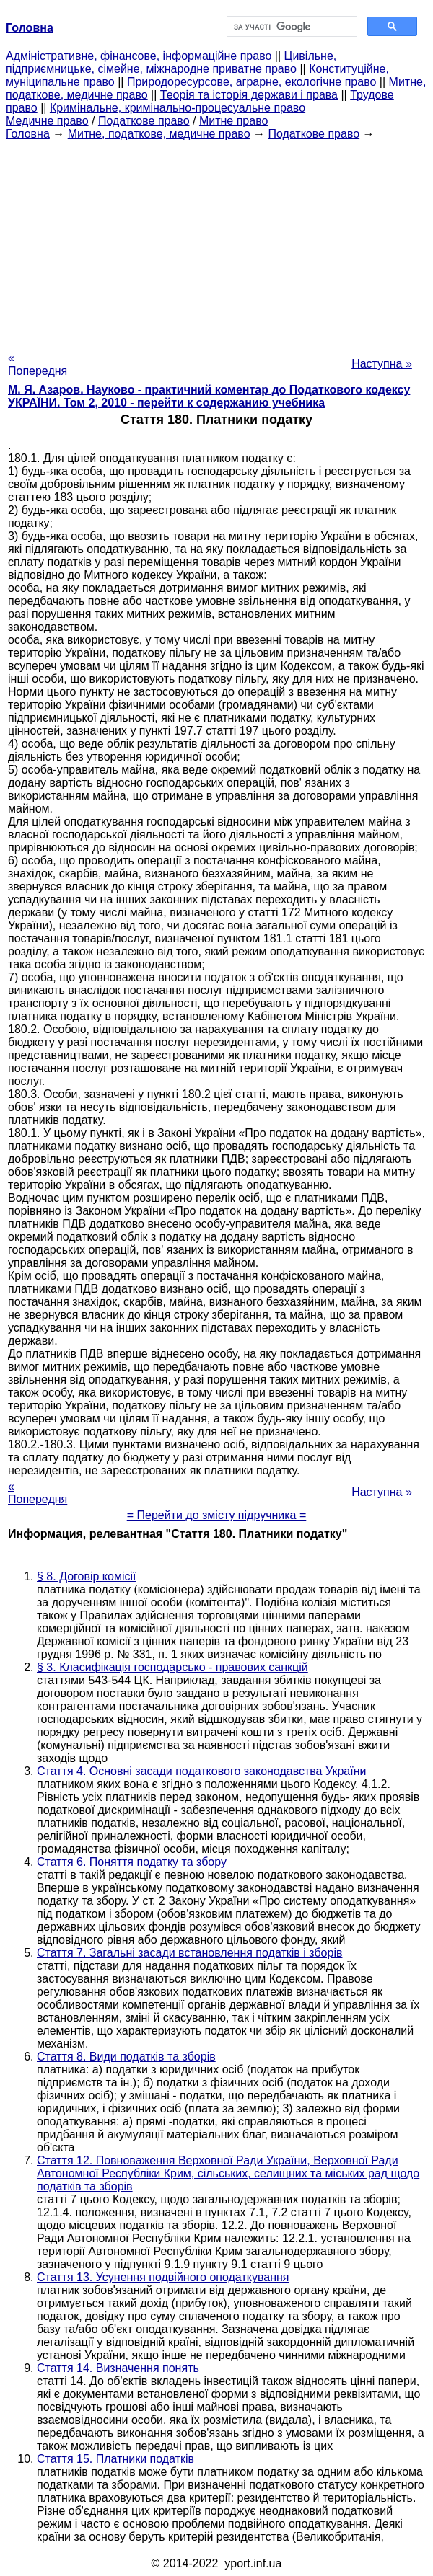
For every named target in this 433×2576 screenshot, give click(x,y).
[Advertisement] (216, 241)
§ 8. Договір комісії (86, 1576)
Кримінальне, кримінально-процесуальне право (177, 108)
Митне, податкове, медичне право (159, 134)
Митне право (233, 121)
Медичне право (47, 121)
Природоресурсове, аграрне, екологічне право (251, 82)
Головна (28, 134)
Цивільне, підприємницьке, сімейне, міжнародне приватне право (171, 62)
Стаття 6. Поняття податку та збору (132, 1862)
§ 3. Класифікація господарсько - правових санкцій (172, 1667)
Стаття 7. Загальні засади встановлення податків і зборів (189, 1953)
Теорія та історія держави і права (249, 95)
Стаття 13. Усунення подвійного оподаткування (163, 2277)
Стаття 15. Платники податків (115, 2459)
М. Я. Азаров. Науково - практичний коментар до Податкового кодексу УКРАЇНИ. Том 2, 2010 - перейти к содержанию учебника (209, 396)
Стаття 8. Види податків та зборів (126, 2056)
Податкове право (144, 121)
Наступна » (381, 364)
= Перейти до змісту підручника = (217, 1515)
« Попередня (37, 364)
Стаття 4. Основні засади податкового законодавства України (201, 1771)
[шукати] (290, 26)
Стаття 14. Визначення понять (118, 2368)
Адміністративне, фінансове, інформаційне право (138, 56)
